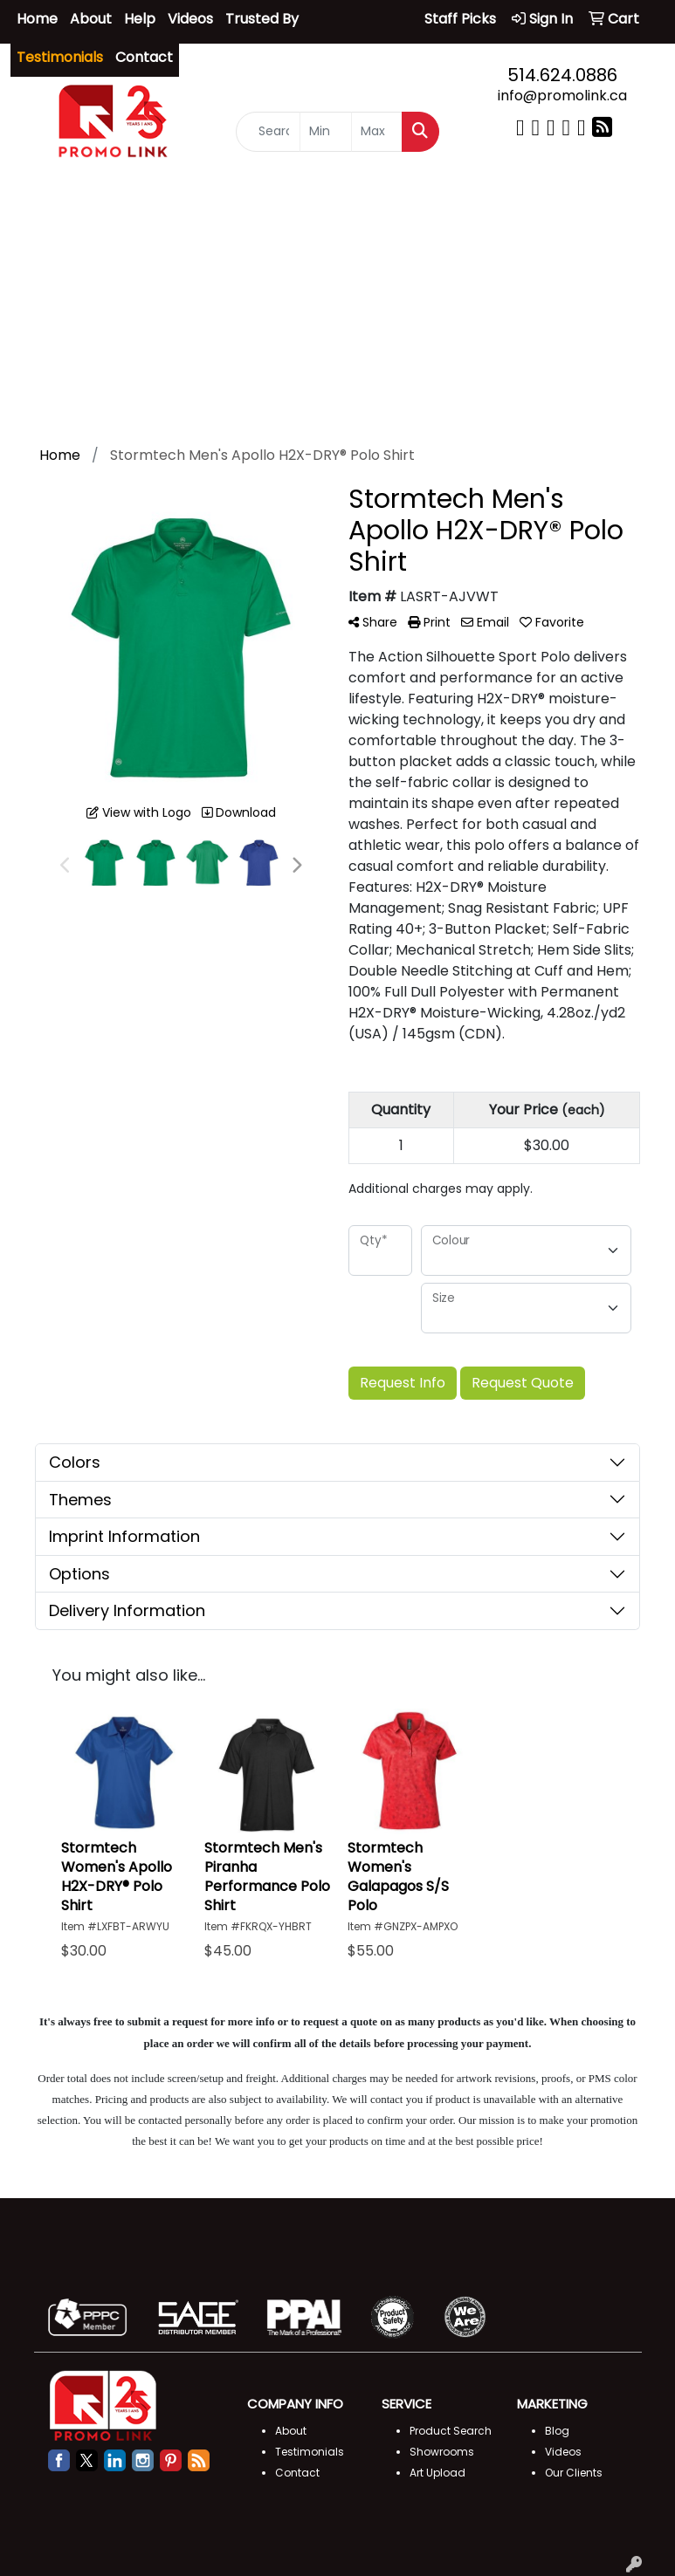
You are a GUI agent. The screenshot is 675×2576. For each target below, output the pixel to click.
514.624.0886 (562, 75)
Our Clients (574, 2472)
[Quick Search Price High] (377, 133)
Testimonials (309, 2451)
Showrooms (442, 2451)
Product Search (451, 2430)
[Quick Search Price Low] (326, 133)
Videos (190, 19)
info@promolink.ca (562, 96)
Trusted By (262, 19)
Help (139, 19)
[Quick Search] (268, 133)
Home (37, 19)
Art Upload (437, 2472)
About (91, 19)
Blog (557, 2430)
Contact (144, 57)
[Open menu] (640, 201)
